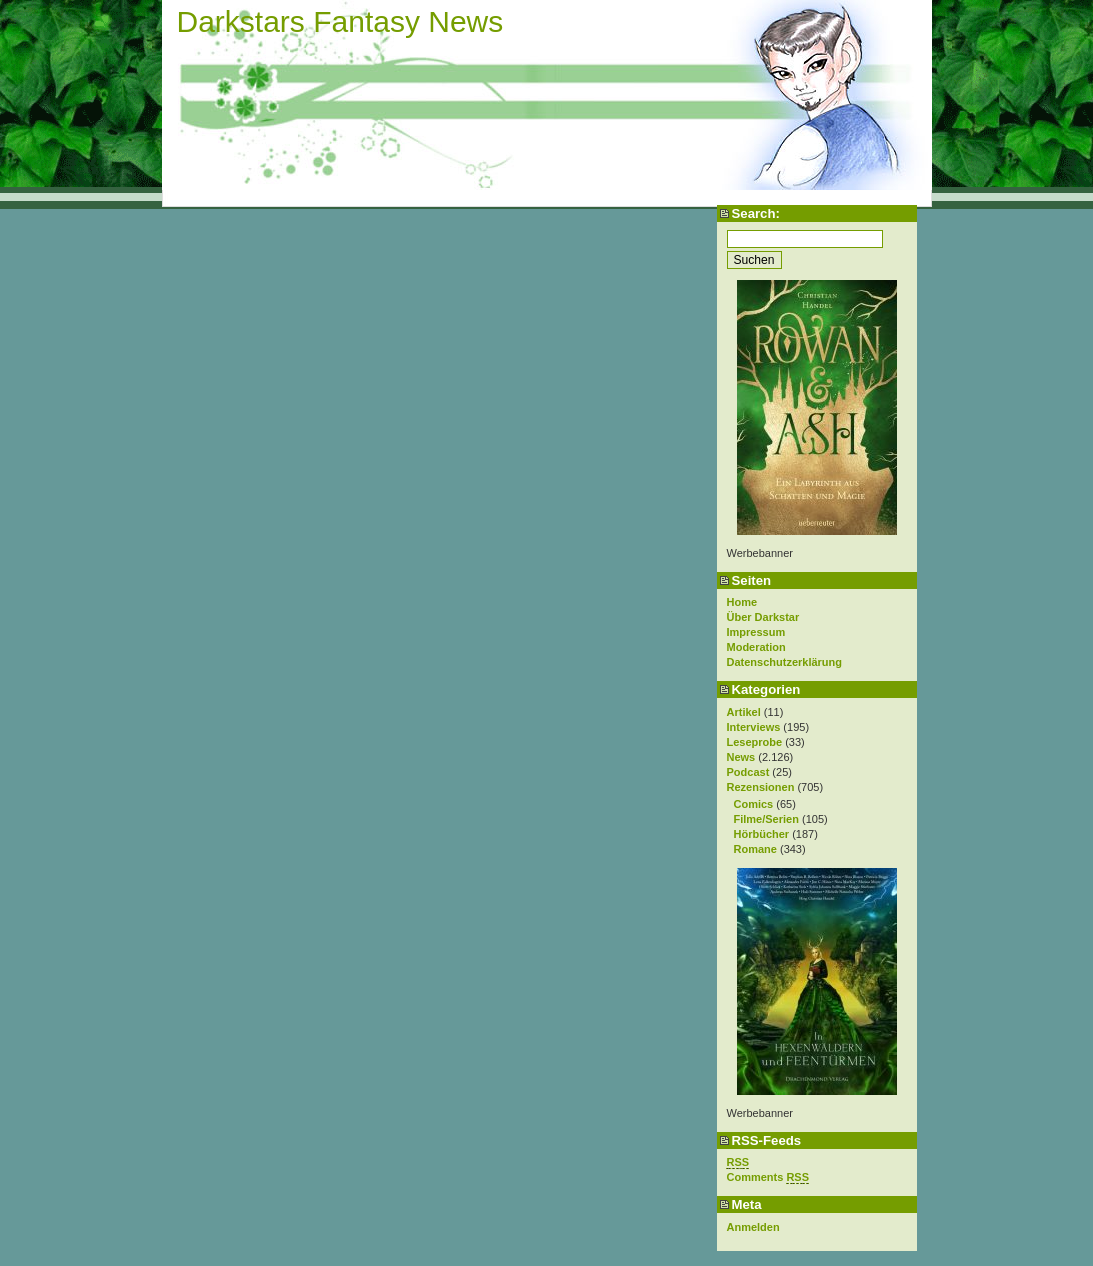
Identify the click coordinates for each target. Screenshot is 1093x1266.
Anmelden (753, 1227)
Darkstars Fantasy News (340, 21)
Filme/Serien (766, 819)
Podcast (748, 772)
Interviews (754, 727)
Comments (768, 1177)
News (741, 757)
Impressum (756, 632)
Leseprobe (755, 742)
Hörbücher (762, 834)
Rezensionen (761, 787)
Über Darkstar (763, 617)
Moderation (756, 647)
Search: (756, 213)
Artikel (744, 712)
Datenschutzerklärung (785, 662)
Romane (755, 849)
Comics (754, 804)
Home (742, 602)
